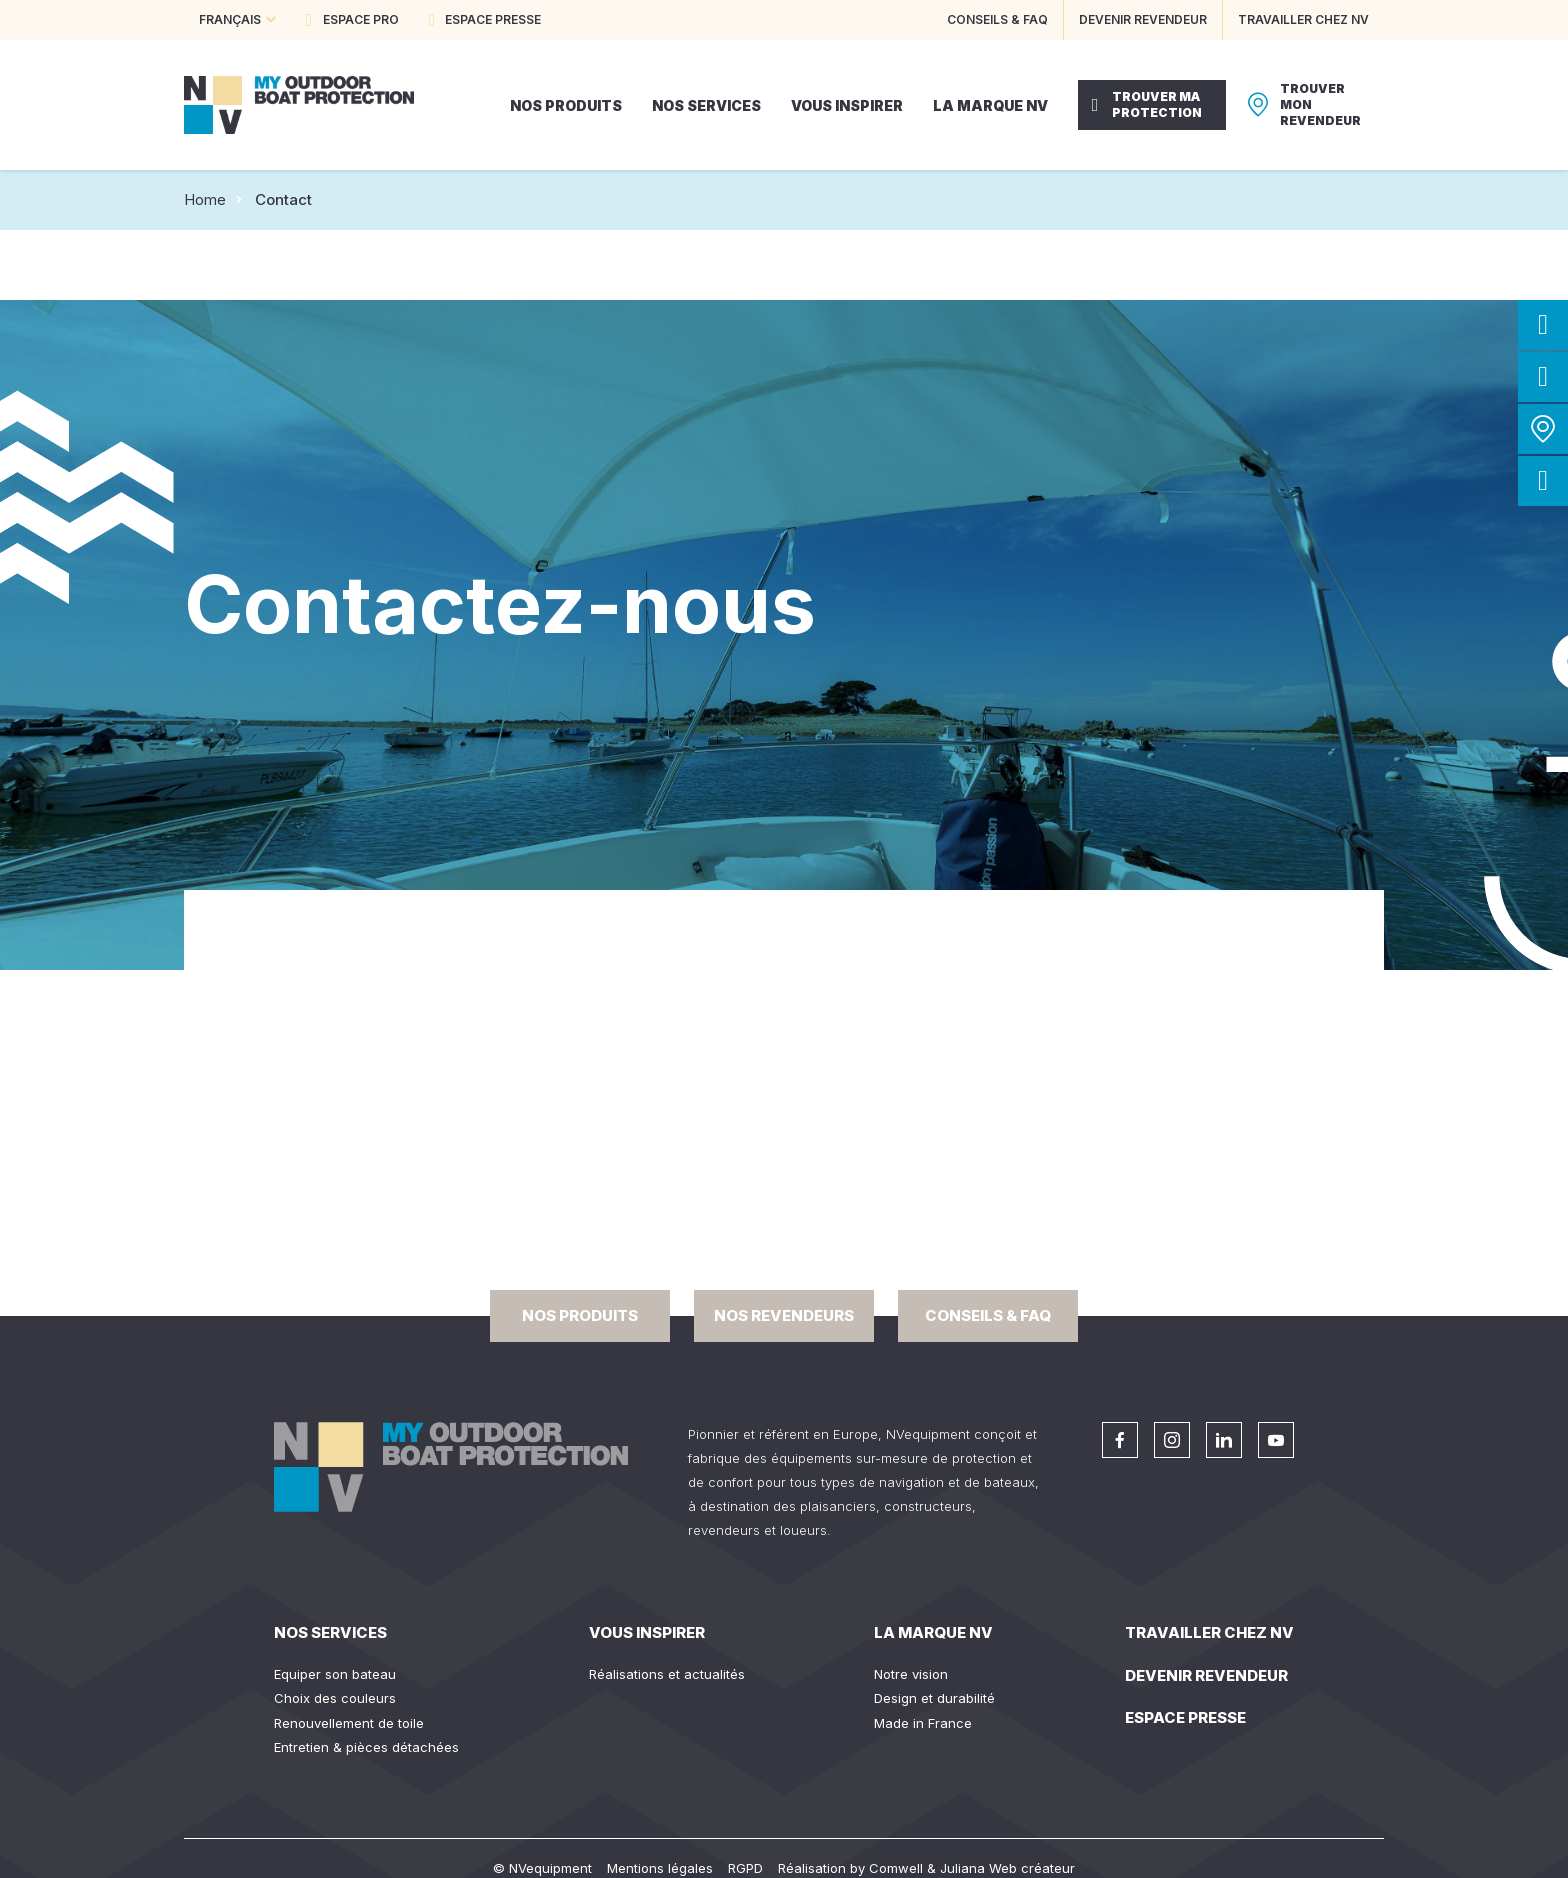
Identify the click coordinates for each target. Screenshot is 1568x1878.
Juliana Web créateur (1007, 1868)
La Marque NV (933, 1632)
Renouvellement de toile (349, 1723)
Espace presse (1185, 1717)
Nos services (330, 1632)
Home (205, 199)
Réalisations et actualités (667, 1674)
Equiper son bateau (335, 1674)
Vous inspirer (647, 1632)
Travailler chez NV (1209, 1632)
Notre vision (911, 1674)
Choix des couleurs (335, 1698)
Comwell (896, 1868)
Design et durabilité (934, 1698)
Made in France (923, 1723)
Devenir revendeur (1206, 1675)
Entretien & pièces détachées (366, 1747)
